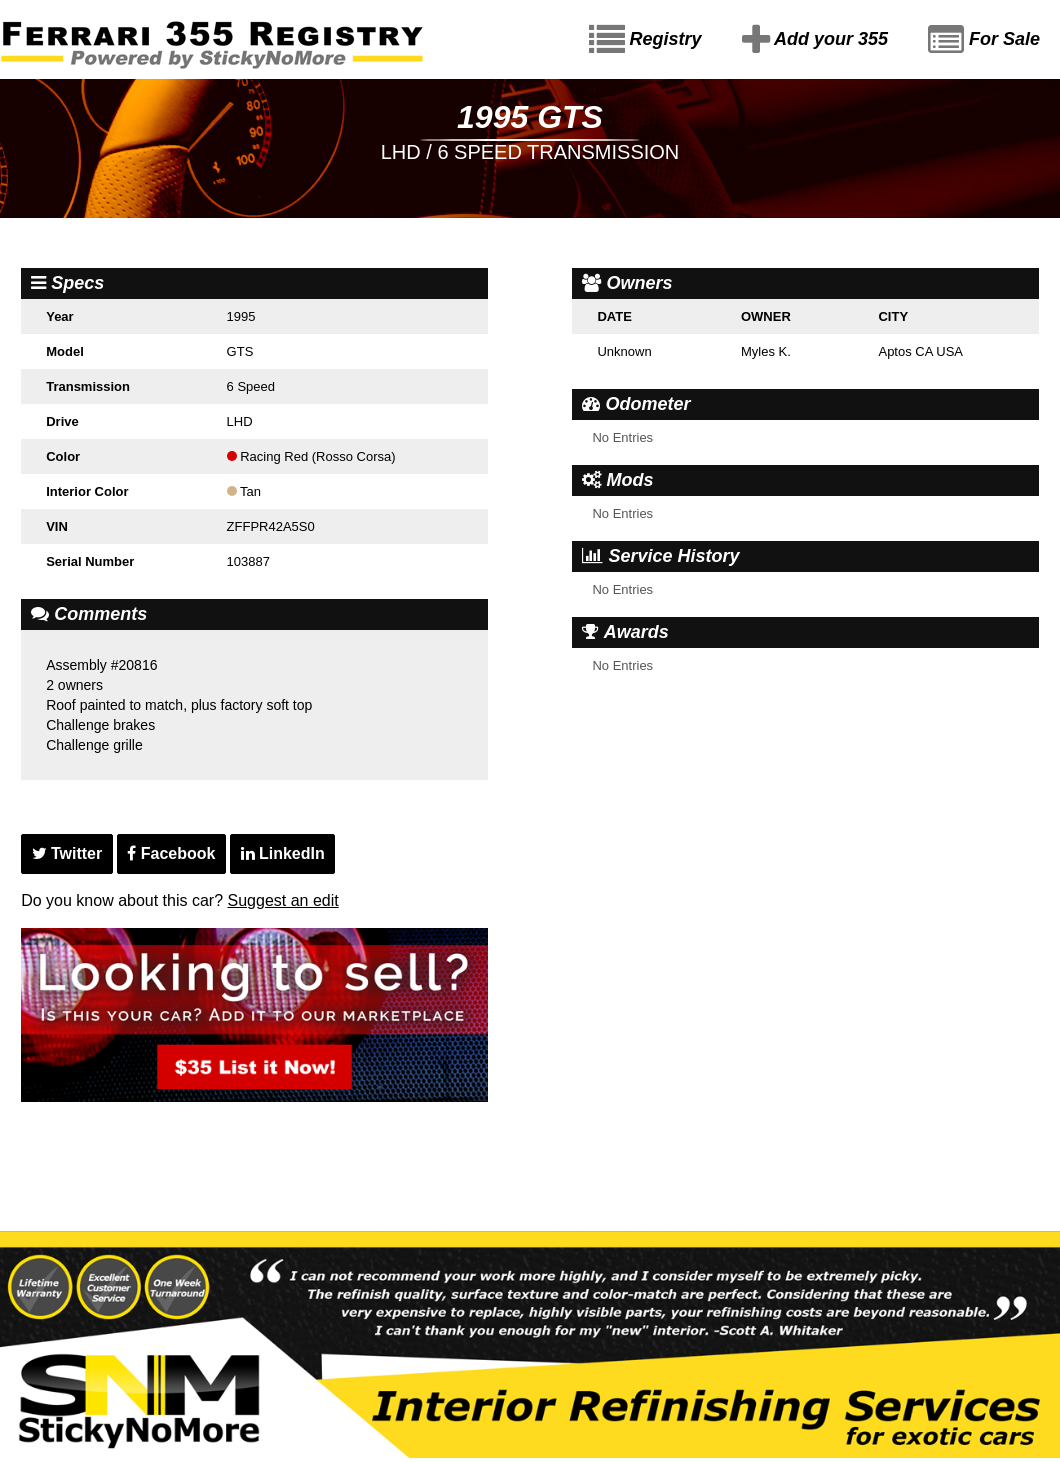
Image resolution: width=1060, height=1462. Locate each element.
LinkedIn (283, 853)
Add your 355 (815, 40)
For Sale (984, 40)
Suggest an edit (283, 900)
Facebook (171, 853)
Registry (645, 40)
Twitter (67, 853)
